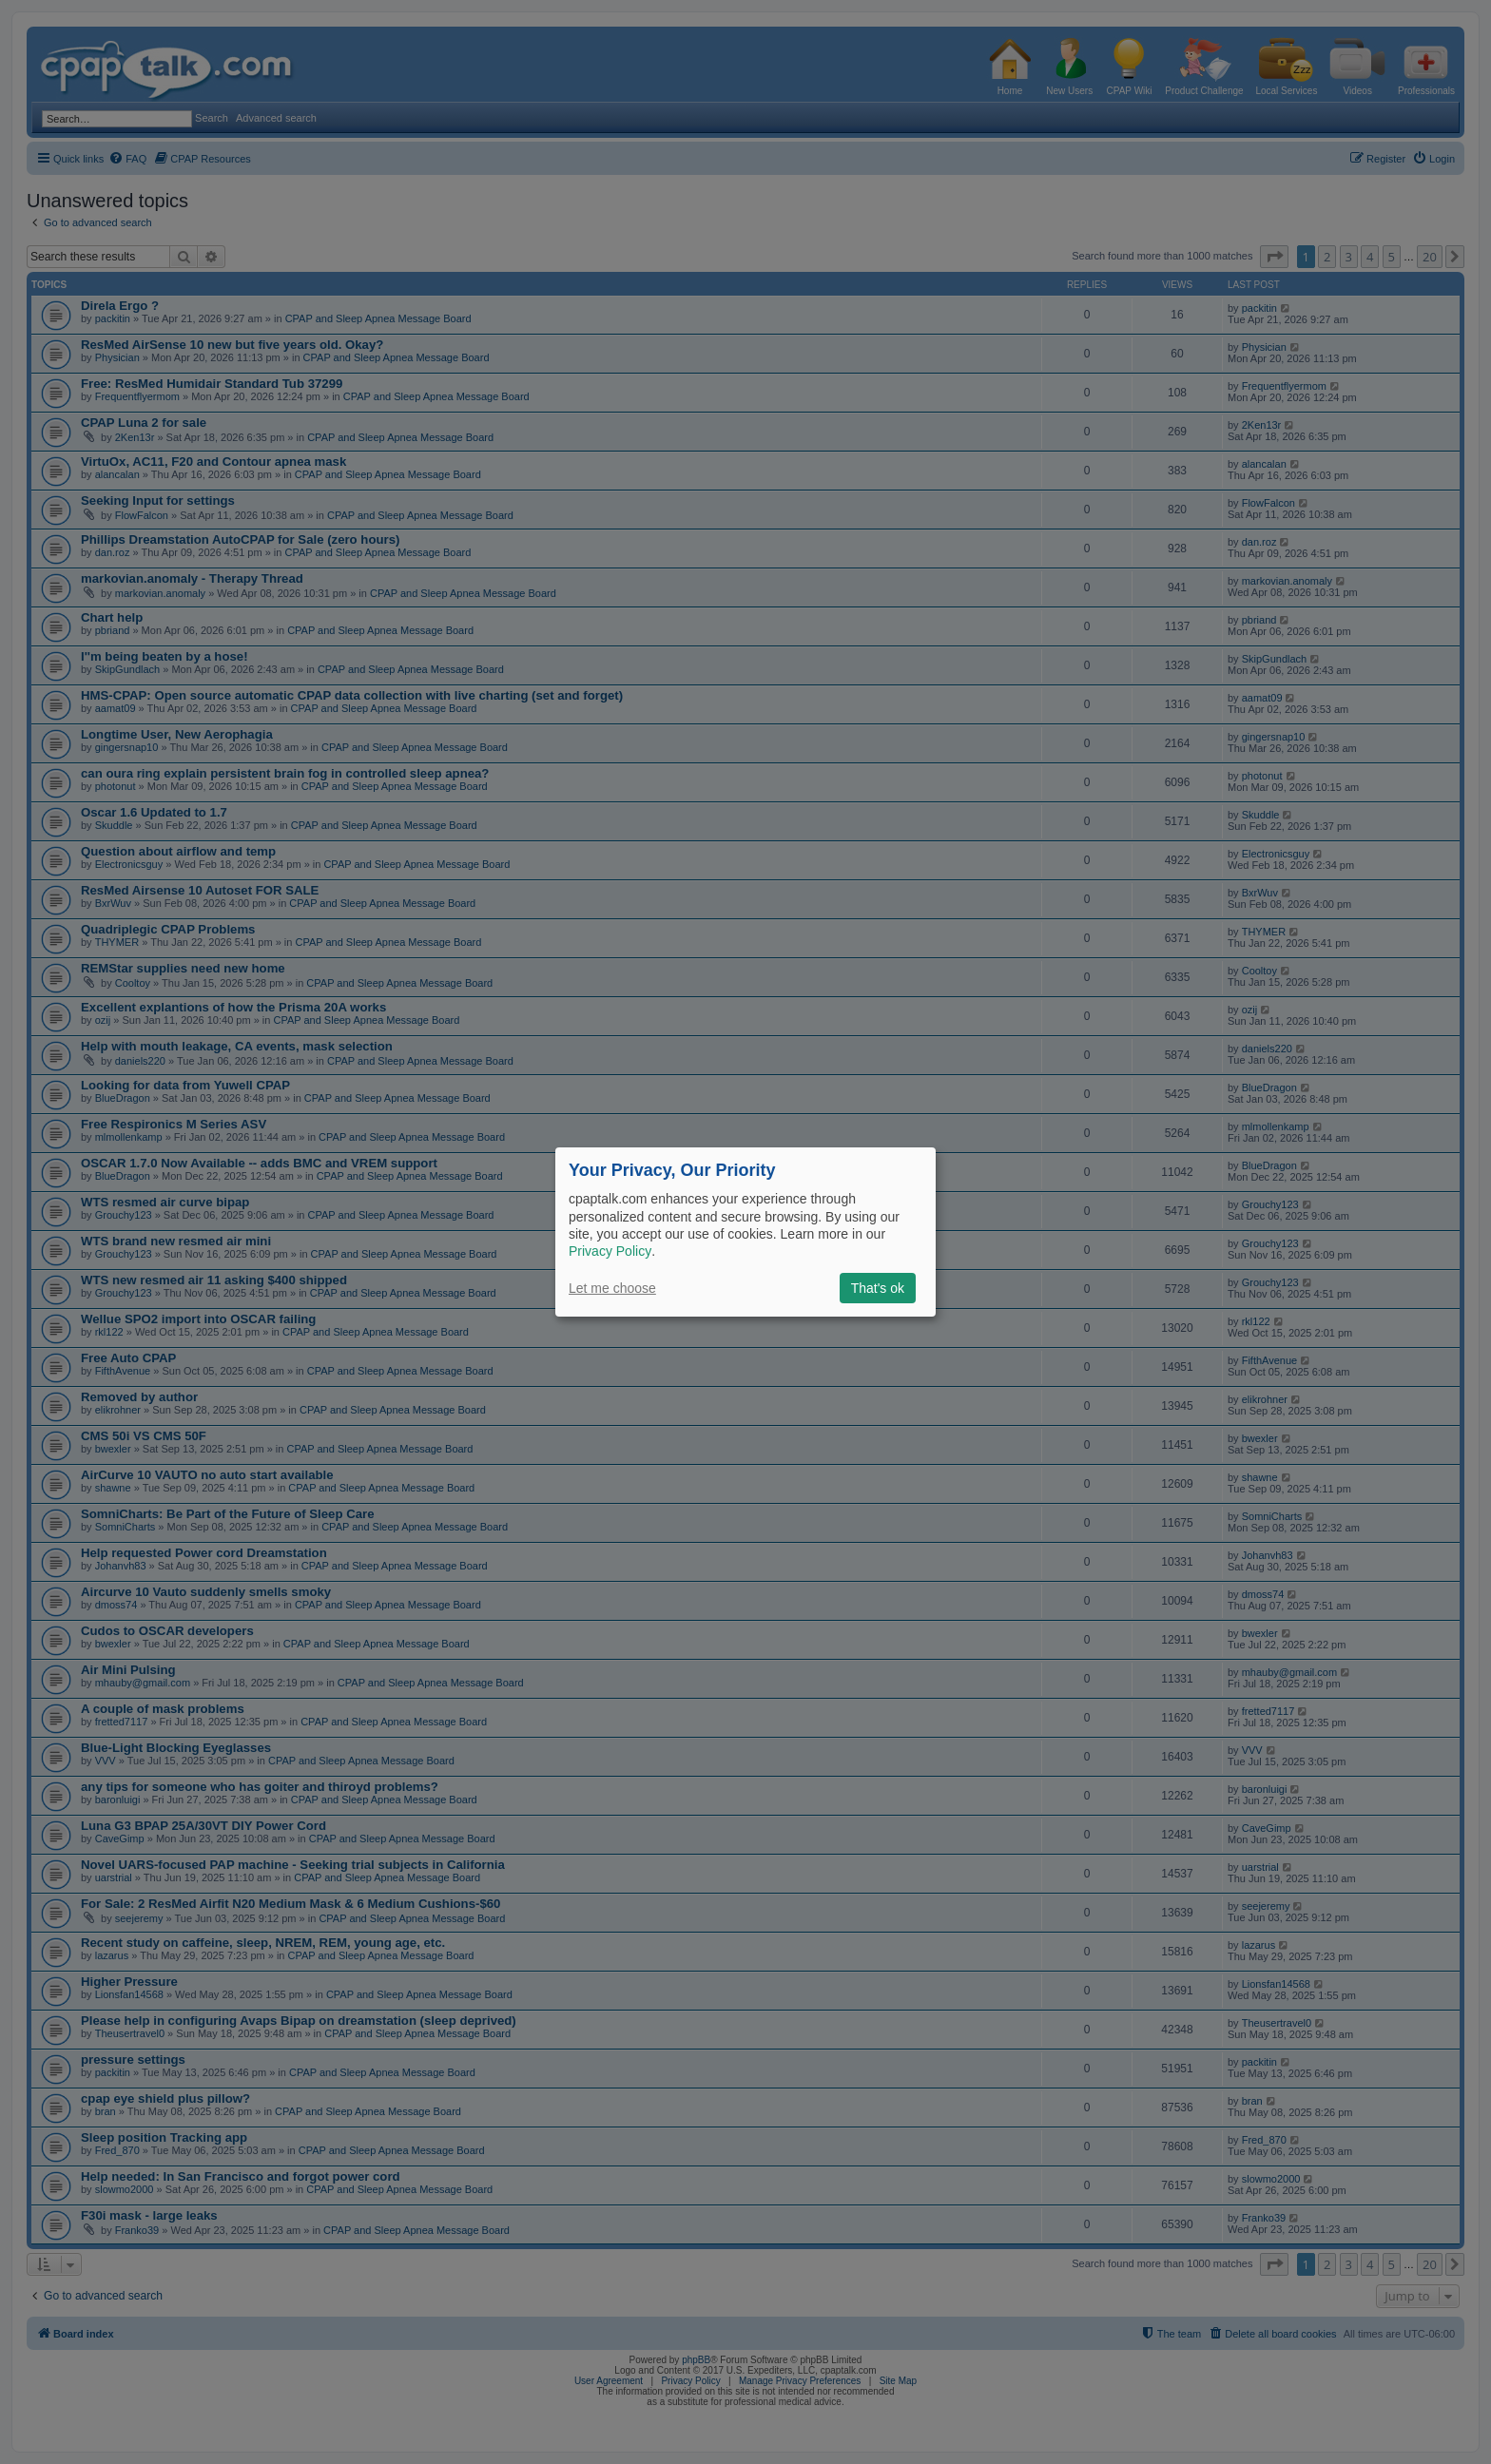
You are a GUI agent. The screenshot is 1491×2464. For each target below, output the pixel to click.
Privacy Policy (610, 1251)
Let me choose (612, 1288)
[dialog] (745, 1232)
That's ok (877, 1288)
